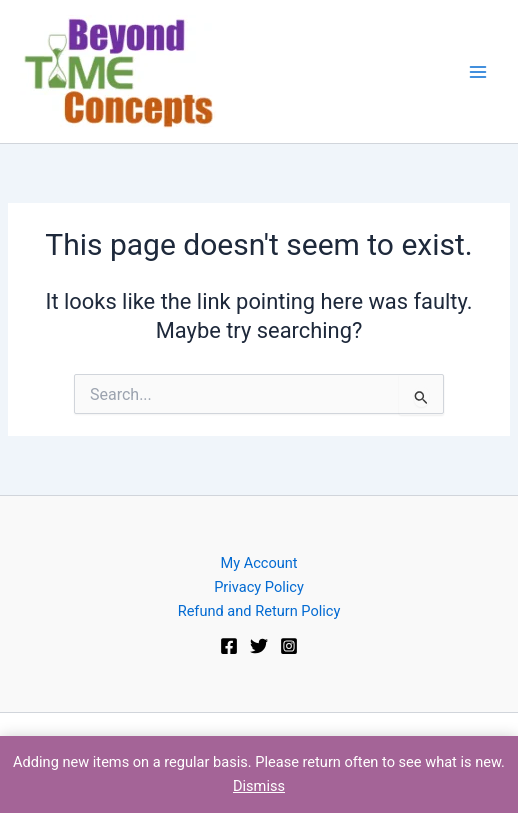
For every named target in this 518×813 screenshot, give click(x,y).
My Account (258, 563)
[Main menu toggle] (478, 71)
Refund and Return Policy (259, 611)
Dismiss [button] (259, 786)
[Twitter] (259, 646)
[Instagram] (289, 646)
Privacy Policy (259, 587)
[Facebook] (229, 646)
